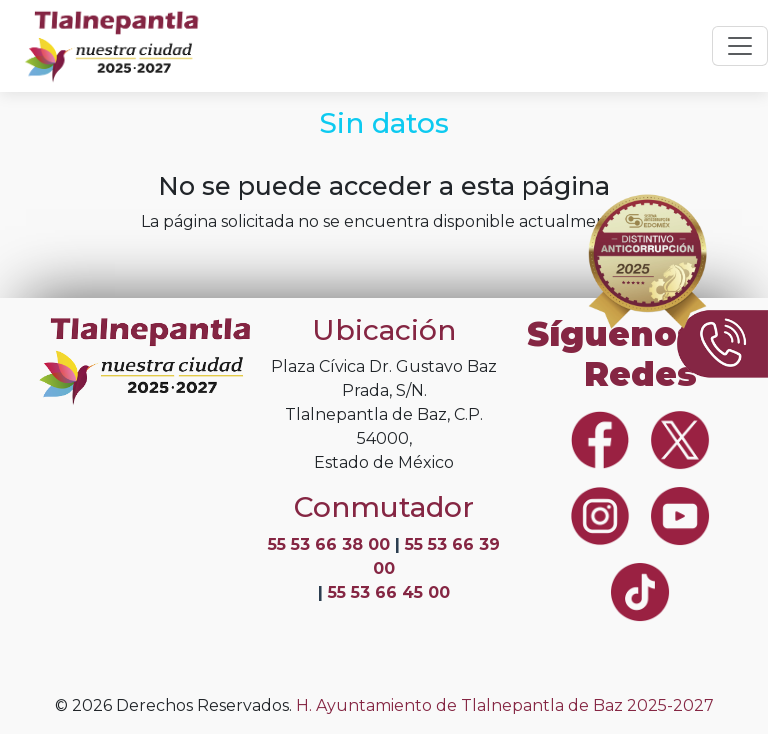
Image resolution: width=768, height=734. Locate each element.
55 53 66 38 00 (331, 544)
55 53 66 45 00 (389, 592)
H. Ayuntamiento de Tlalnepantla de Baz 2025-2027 (505, 705)
